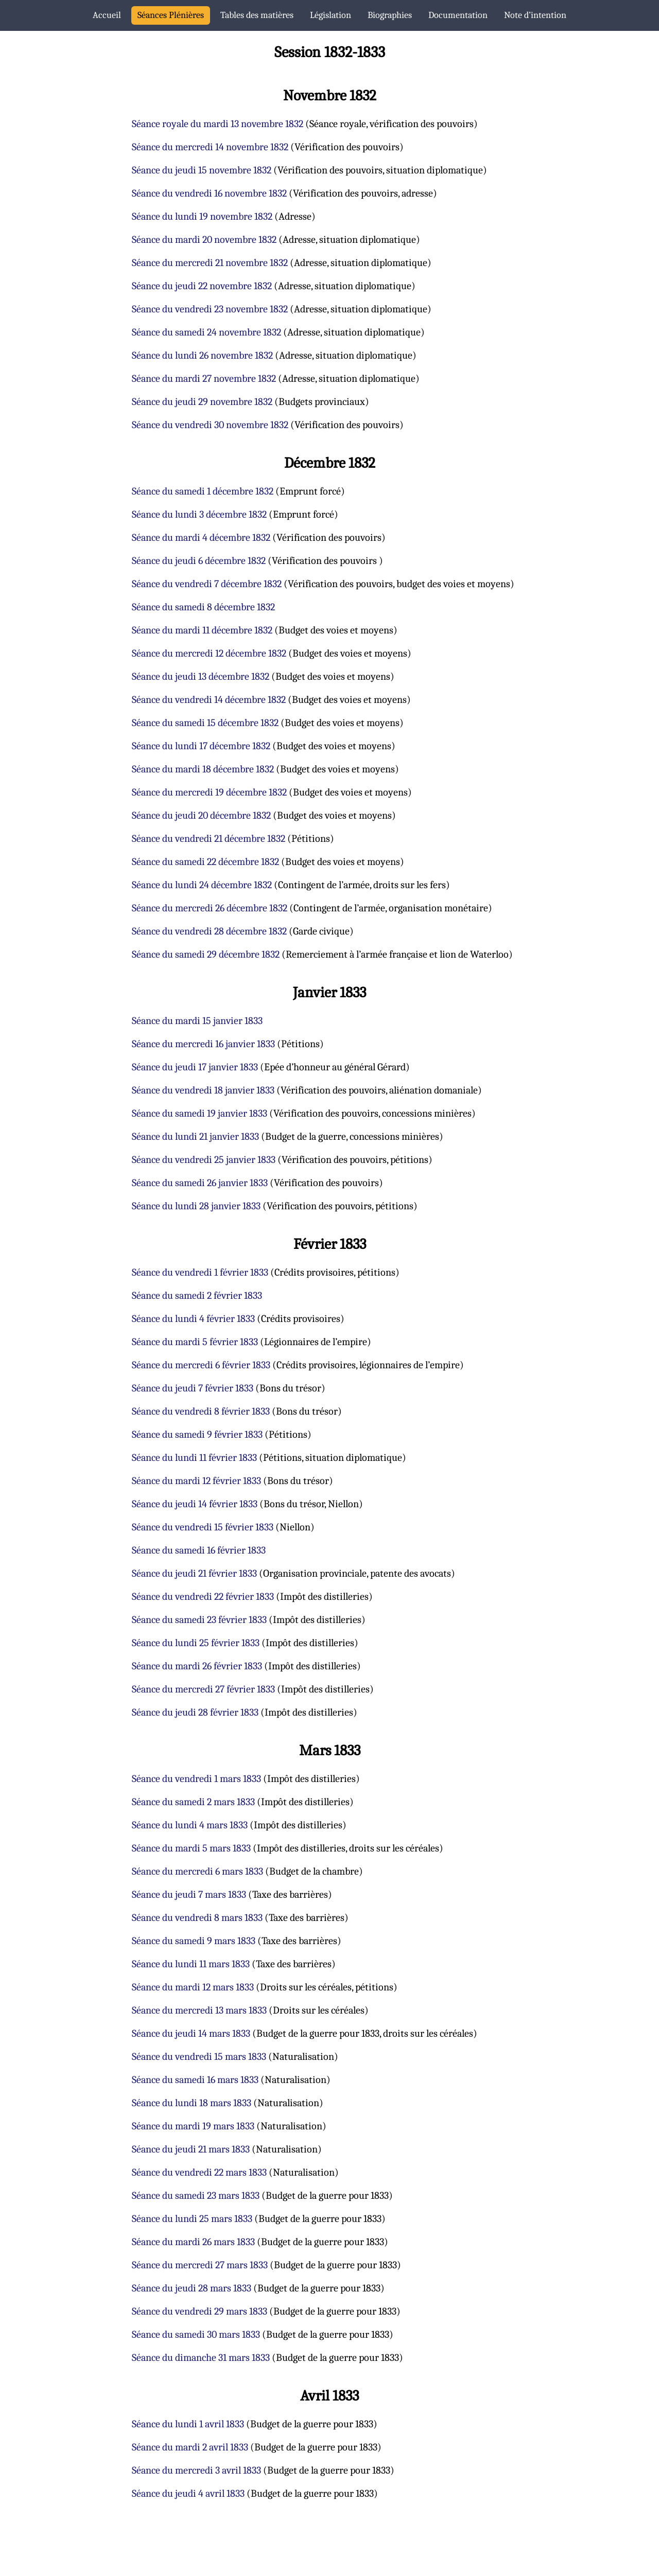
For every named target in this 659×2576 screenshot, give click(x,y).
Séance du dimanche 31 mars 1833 (201, 2357)
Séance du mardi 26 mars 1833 (193, 2242)
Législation (330, 15)
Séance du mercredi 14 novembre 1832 (210, 147)
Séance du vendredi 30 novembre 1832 (210, 425)
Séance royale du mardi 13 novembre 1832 (217, 124)
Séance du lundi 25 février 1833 (195, 1643)
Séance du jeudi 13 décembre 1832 (200, 676)
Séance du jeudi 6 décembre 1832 (199, 561)
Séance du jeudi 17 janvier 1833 (195, 1067)
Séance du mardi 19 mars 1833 (193, 2126)
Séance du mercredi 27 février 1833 (203, 1689)
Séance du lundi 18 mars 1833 (191, 2103)
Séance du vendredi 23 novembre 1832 (210, 309)
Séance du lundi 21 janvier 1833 (195, 1136)
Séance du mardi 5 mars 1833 (191, 1848)
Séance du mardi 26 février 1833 (197, 1666)
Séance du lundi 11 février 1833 (194, 1457)
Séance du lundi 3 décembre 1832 (199, 514)
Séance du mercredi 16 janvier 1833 (203, 1044)
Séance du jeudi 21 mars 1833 (191, 2149)
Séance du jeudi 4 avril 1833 (188, 2493)
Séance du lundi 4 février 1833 (193, 1319)
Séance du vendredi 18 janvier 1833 (203, 1090)
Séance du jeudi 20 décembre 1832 (201, 815)
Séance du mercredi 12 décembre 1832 (209, 653)
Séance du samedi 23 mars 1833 (195, 2195)
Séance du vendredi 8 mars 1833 (197, 1918)
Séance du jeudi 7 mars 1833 (189, 1894)
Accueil (107, 15)
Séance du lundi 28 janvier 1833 (196, 1206)
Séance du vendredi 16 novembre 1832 (209, 193)
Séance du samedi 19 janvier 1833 (199, 1113)
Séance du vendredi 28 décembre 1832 (209, 931)
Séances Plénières (170, 15)
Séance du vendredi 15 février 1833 (202, 1527)
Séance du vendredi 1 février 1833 (200, 1272)
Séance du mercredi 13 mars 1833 (199, 2010)
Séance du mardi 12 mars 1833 (193, 1987)
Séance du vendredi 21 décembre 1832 (208, 838)
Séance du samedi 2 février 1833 (197, 1295)
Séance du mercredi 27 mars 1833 (200, 2265)
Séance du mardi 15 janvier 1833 (197, 1021)
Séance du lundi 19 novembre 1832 (202, 216)
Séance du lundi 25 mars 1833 (192, 2219)
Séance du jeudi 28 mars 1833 (191, 2288)
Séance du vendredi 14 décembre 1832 (209, 699)
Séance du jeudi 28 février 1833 (195, 1712)
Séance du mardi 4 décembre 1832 (201, 537)
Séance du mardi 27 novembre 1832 (204, 378)
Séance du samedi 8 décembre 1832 (203, 607)
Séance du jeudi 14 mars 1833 (191, 2033)
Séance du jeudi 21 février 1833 (194, 1573)
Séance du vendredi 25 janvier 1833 (203, 1160)
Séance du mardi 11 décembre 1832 (202, 630)
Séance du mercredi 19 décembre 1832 (209, 792)
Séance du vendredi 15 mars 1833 (199, 2056)
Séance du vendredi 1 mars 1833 (196, 1779)
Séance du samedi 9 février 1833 (197, 1434)
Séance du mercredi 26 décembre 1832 (209, 908)
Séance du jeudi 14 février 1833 (194, 1504)
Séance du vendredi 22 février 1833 (203, 1596)
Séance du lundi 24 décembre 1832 (202, 885)
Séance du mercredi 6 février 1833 (201, 1365)
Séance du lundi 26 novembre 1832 (202, 355)
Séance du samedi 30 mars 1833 (196, 2334)
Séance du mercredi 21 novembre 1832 (210, 263)
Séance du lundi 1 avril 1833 (188, 2424)
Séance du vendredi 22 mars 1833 (199, 2172)
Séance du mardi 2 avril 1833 (190, 2447)
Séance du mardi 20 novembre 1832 (204, 239)
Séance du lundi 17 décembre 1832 (201, 746)
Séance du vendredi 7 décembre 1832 (207, 584)
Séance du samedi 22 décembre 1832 (205, 862)
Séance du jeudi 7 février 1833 (192, 1388)
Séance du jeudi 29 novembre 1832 (202, 402)
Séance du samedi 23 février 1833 (199, 1620)
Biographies (390, 15)
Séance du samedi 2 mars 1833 (193, 1802)
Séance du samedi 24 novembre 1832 (206, 332)
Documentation (458, 15)
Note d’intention (535, 15)
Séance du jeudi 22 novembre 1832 (202, 286)
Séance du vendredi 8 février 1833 (201, 1411)
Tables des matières (256, 15)
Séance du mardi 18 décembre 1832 (203, 769)
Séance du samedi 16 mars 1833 (195, 2080)
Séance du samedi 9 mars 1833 (193, 1941)
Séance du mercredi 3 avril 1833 (196, 2470)
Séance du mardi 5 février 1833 (195, 1342)
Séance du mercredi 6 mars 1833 (197, 1871)
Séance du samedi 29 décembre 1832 (206, 954)
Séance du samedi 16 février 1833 (199, 1550)
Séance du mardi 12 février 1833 (196, 1481)
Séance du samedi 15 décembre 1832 (205, 723)
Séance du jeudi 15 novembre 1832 (201, 170)
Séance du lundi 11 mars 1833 (191, 1964)
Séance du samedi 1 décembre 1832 (202, 491)
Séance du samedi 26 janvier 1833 (200, 1183)
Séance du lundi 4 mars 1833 (190, 1825)
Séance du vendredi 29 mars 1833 (199, 2311)
